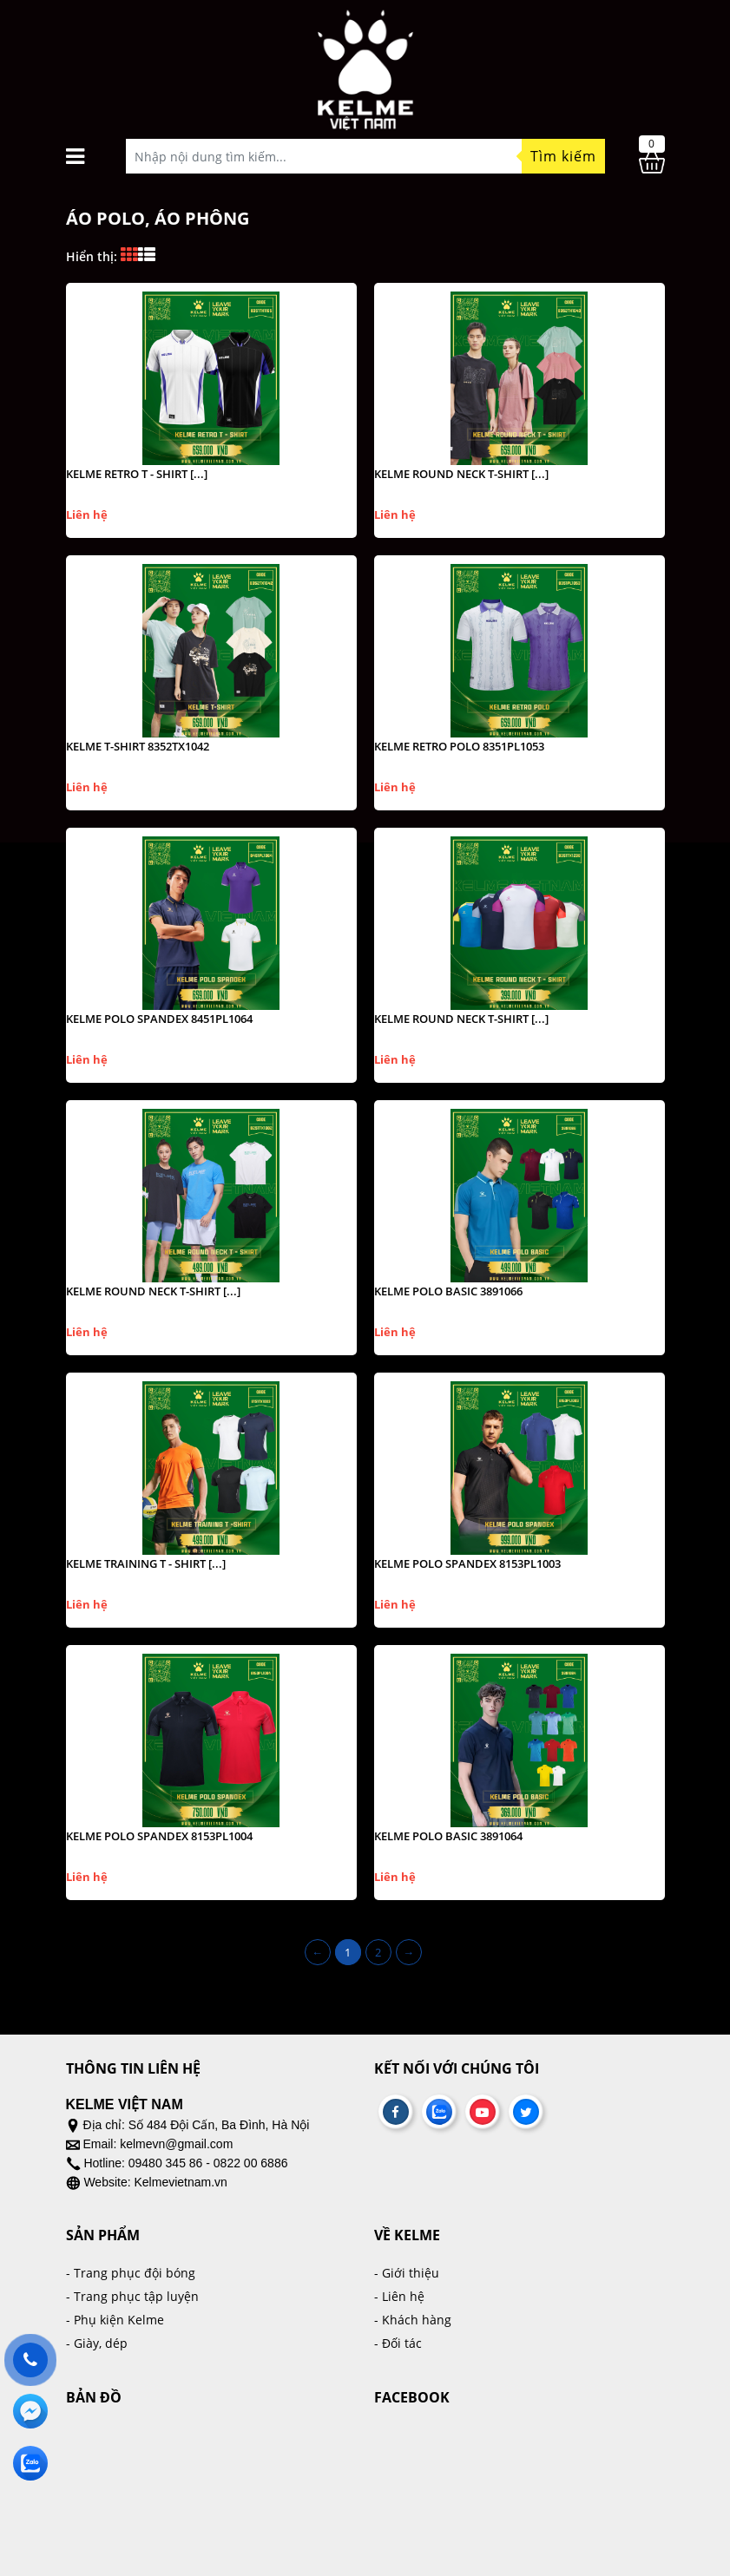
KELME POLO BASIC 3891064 (448, 1836)
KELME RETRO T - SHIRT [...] (136, 474)
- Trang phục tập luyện (132, 2296)
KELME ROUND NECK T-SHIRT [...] (461, 474)
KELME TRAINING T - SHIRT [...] (146, 1563)
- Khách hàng (412, 2319)
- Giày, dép (97, 2343)
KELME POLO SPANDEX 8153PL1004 (159, 1836)
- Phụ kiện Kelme (115, 2319)
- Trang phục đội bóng (130, 2273)
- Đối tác (398, 2343)
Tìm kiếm (563, 156)
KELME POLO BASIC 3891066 (448, 1291)
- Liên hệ (399, 2296)
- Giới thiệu (406, 2273)
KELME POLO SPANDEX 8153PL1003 (467, 1563)
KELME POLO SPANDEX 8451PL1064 (159, 1018)
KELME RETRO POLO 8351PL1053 (459, 746)
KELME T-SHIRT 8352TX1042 (137, 746)
